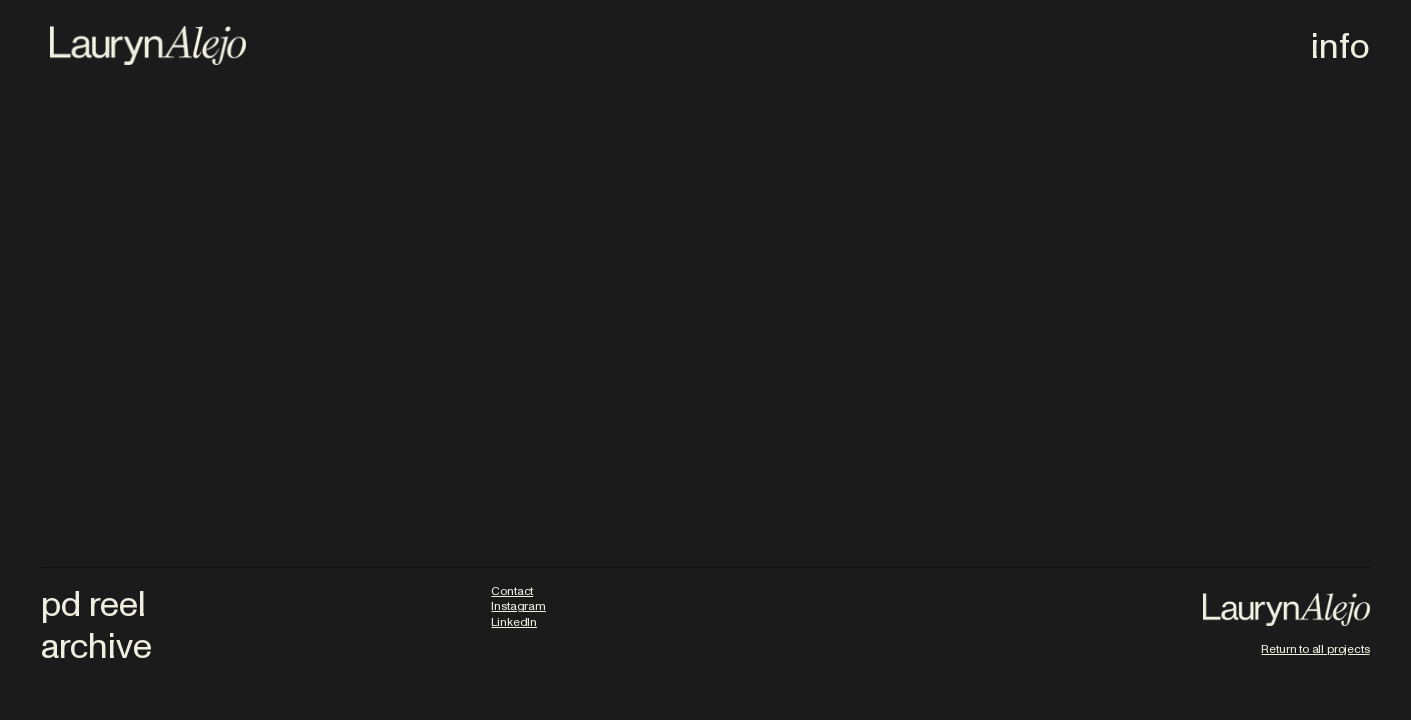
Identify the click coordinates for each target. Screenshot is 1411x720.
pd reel (93, 604)
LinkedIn (514, 622)
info (1340, 46)
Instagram (518, 606)
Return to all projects (1315, 649)
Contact (512, 591)
